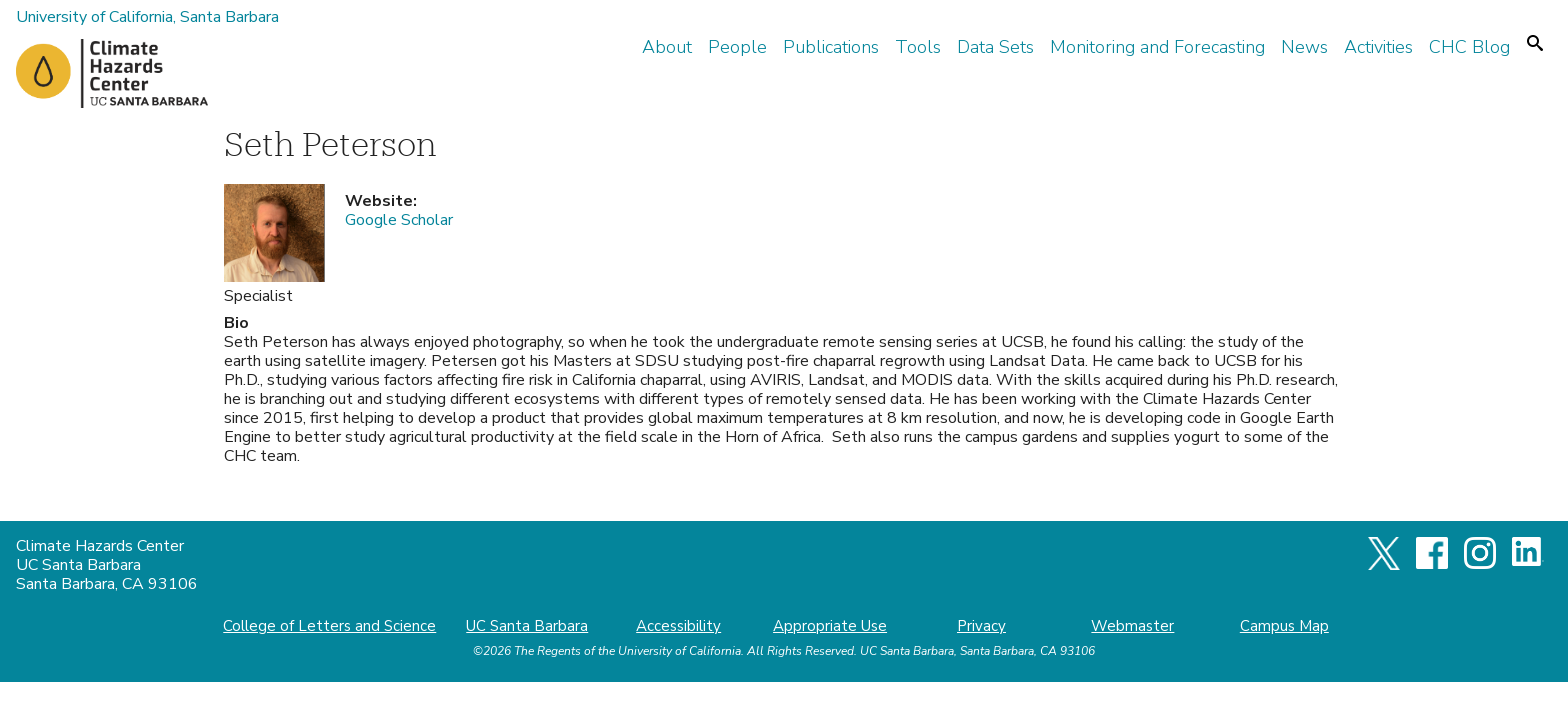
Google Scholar (399, 220)
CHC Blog (1469, 47)
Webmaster (1132, 626)
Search (1535, 42)
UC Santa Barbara (527, 626)
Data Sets (995, 47)
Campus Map (1284, 626)
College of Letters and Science (329, 626)
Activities (1378, 47)
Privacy (981, 626)
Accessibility (678, 626)
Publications (831, 47)
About (667, 47)
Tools (918, 47)
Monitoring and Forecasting (1157, 47)
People (737, 47)
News (1304, 47)
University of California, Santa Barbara (147, 17)
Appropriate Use (830, 626)
